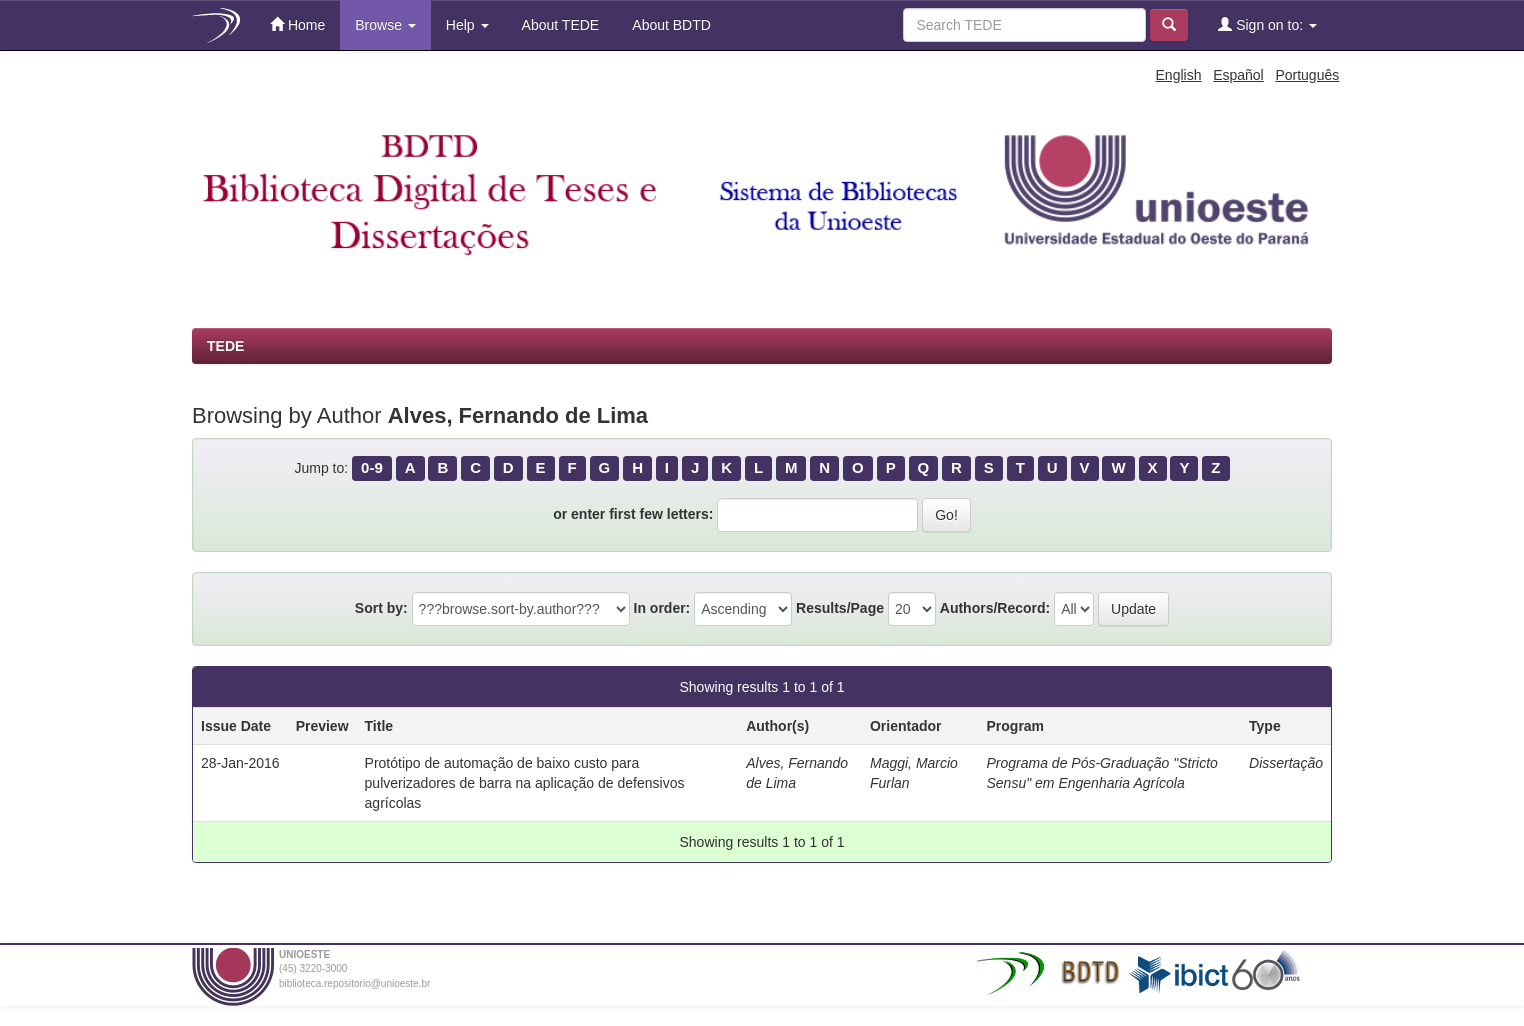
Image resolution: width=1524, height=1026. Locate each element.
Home (297, 24)
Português (1307, 75)
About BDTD (670, 25)
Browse (385, 25)
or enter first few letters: (633, 514)
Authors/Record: (995, 608)
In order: (662, 608)
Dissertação (1286, 763)
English (1179, 75)
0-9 (372, 467)
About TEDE (559, 25)
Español (1238, 75)
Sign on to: (1267, 24)
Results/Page (840, 608)
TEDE (225, 346)
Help (467, 25)
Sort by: (381, 608)
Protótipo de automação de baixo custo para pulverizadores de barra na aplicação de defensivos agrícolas (525, 783)
